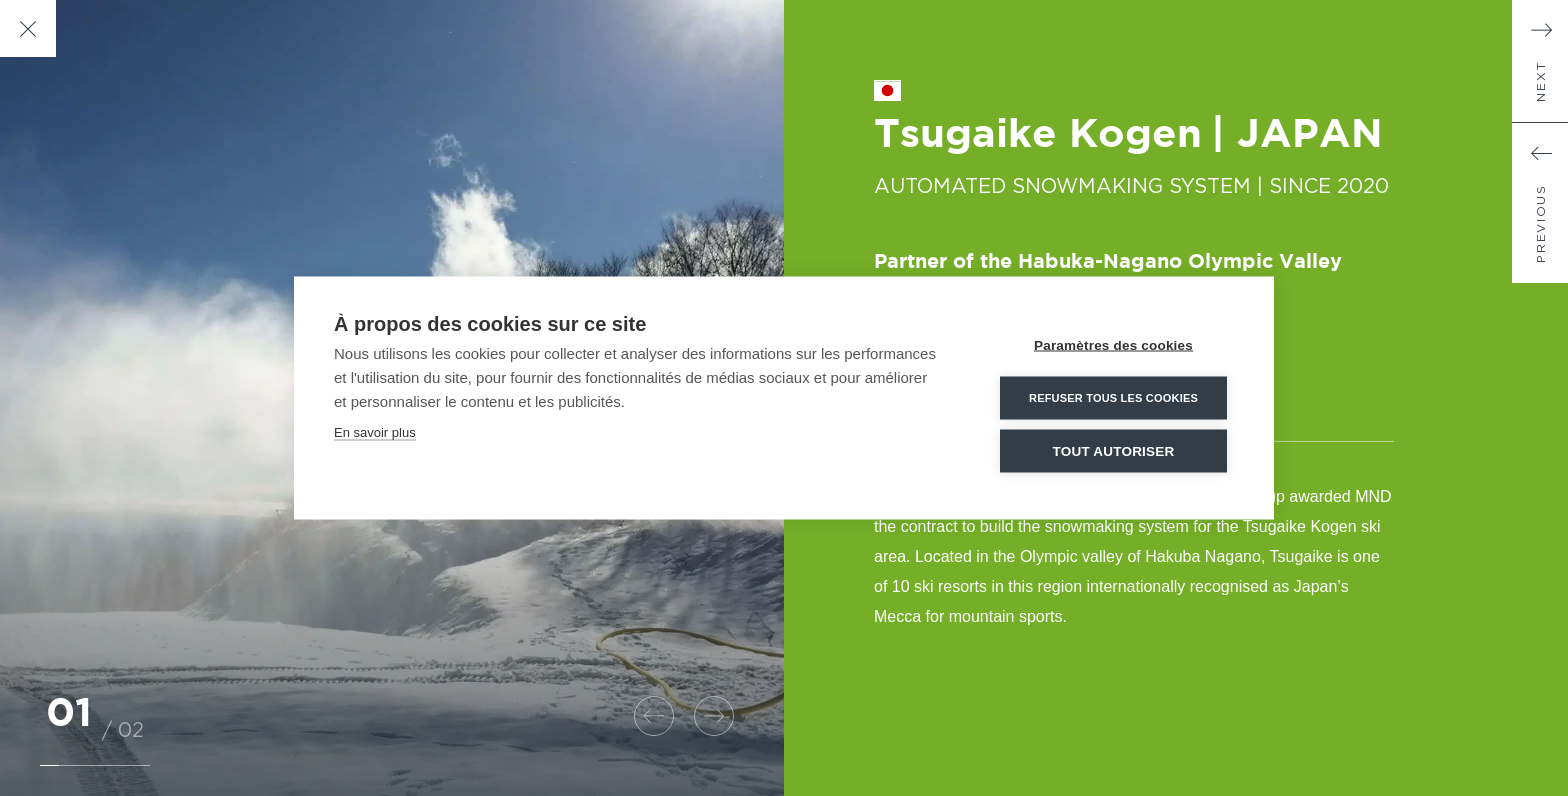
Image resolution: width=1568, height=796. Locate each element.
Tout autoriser (1114, 450)
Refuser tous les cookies (1113, 397)
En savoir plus (375, 431)
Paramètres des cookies (1113, 344)
